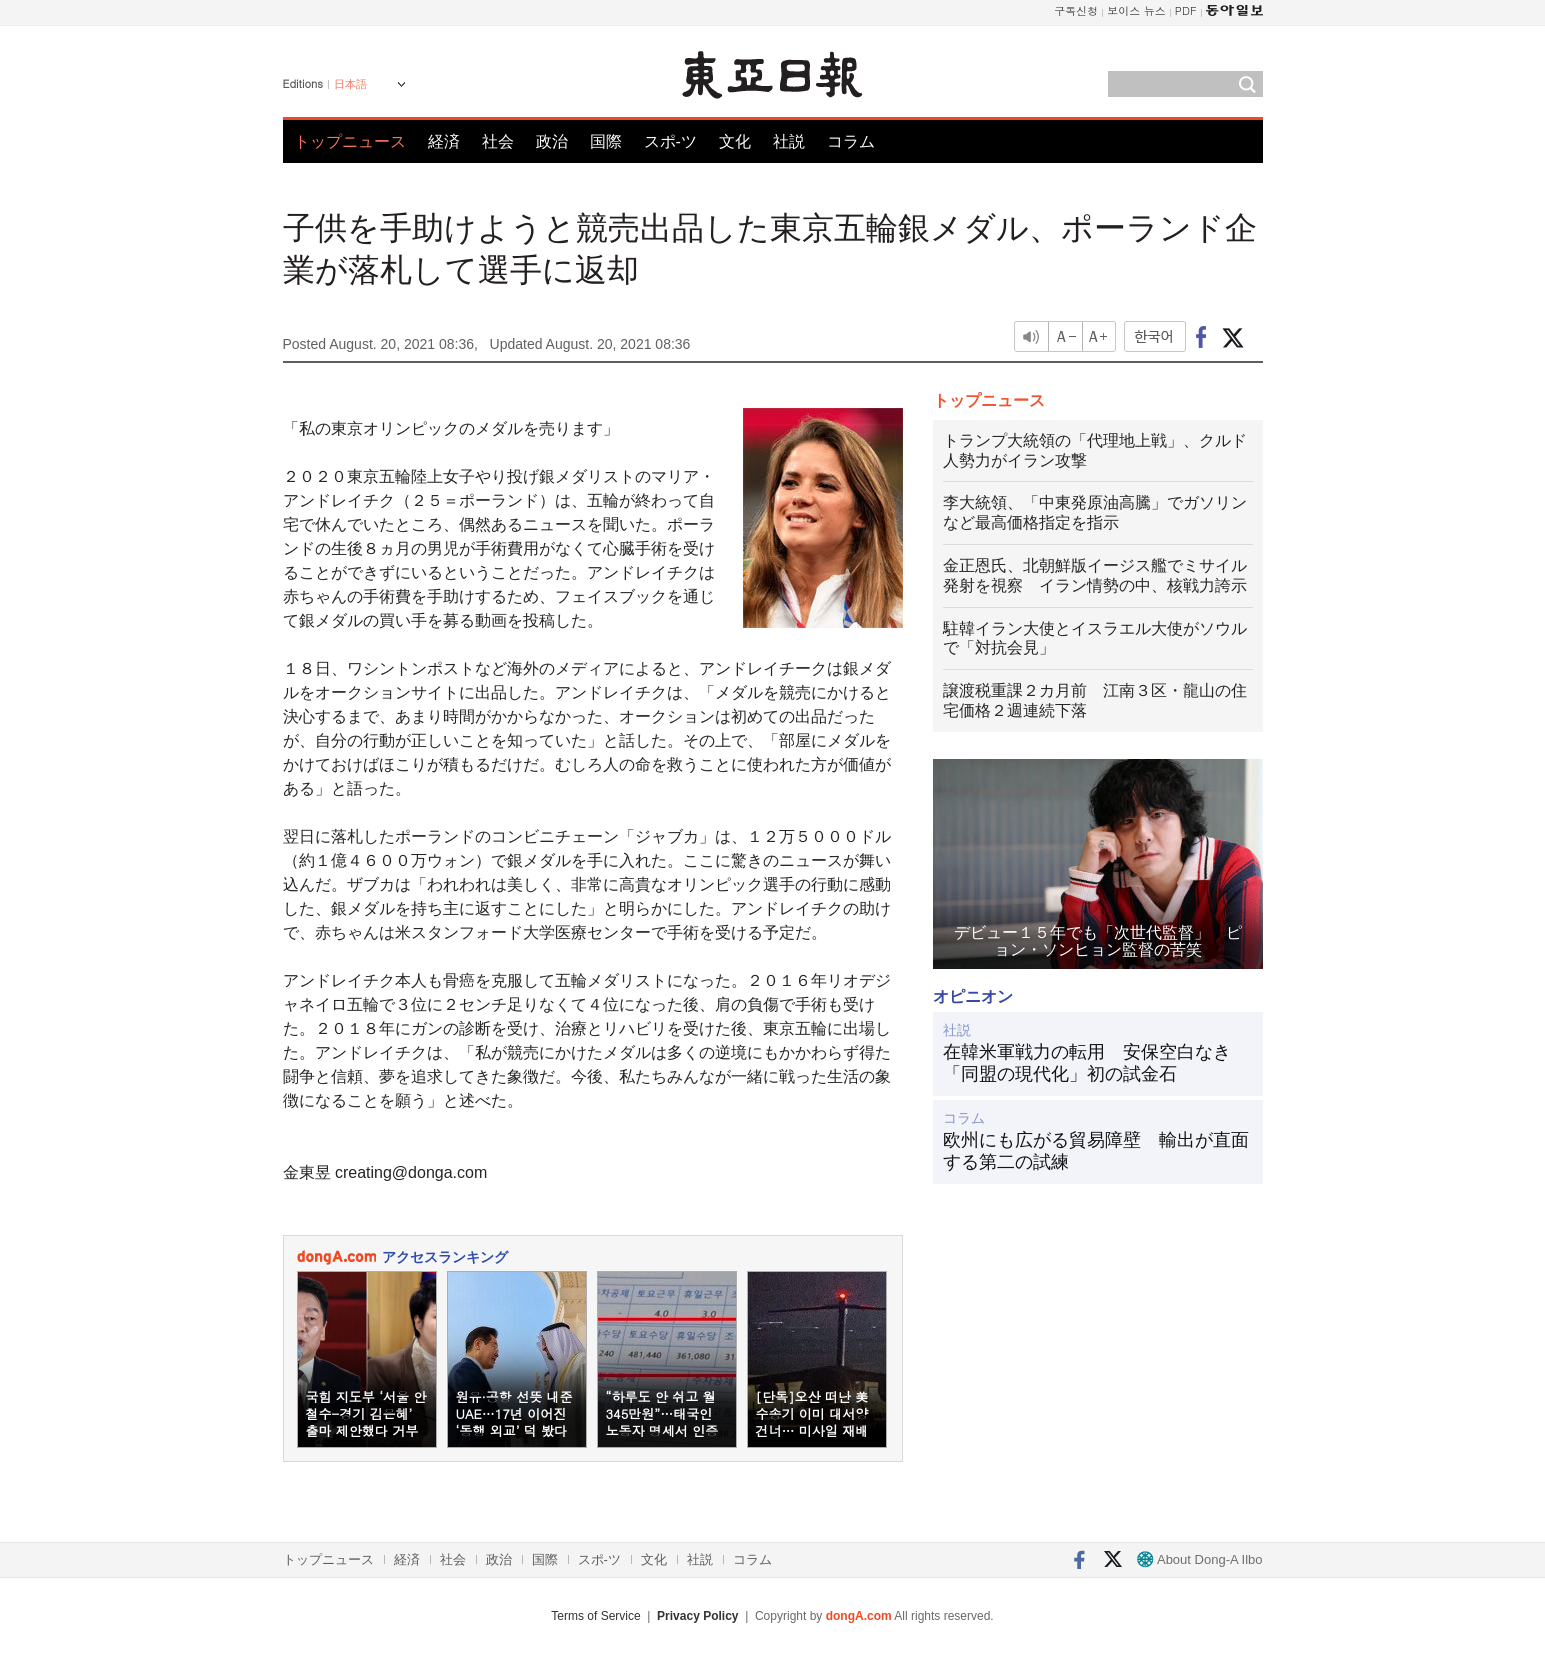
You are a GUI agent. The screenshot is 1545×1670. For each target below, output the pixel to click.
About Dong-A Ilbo (1199, 1559)
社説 (789, 141)
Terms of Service (595, 1616)
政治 (552, 141)
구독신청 (1076, 10)
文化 (735, 141)
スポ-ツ (670, 141)
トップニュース (350, 141)
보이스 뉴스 (1136, 10)
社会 (498, 141)
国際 (606, 141)
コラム (851, 141)
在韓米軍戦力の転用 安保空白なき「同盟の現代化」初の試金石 (1087, 1063)
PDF (1186, 10)
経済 (444, 141)
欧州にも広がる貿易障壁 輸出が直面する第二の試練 (1096, 1151)
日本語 (350, 84)
